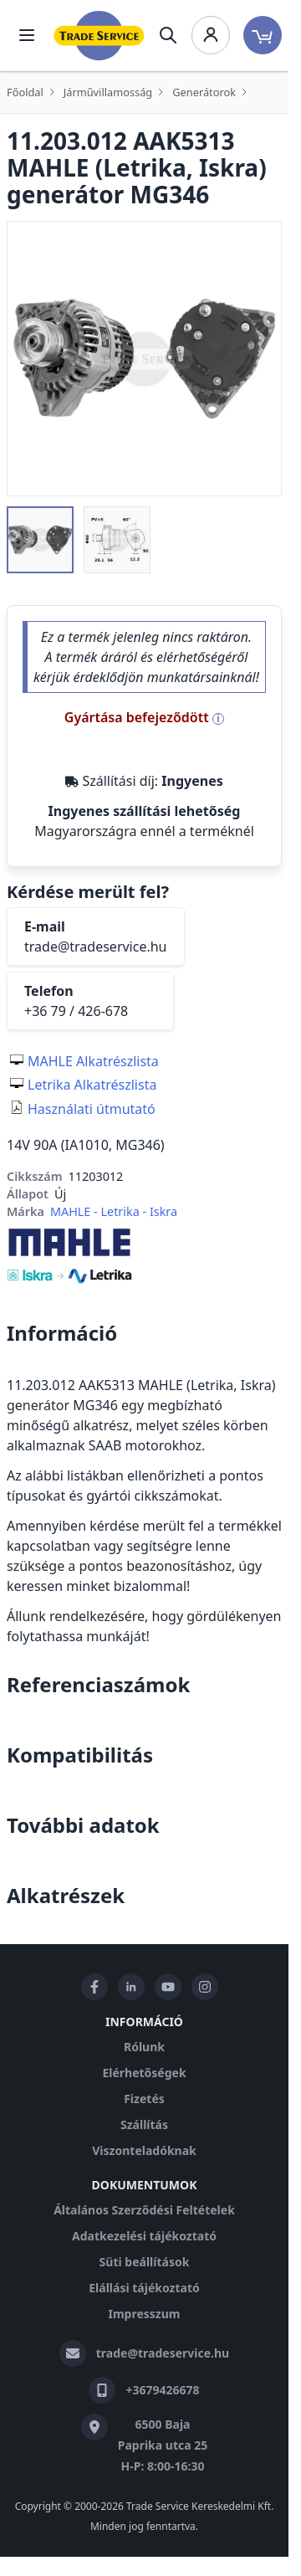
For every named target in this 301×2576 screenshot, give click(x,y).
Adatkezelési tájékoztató (144, 2236)
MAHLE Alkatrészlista (93, 1061)
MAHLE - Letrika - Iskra (113, 1211)
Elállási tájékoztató (144, 2288)
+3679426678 (162, 2390)
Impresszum (145, 2314)
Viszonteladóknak (144, 2150)
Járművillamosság (108, 92)
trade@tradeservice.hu (95, 946)
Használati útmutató (92, 1109)
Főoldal (25, 92)
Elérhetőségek (144, 2073)
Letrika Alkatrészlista (92, 1084)
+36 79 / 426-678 (76, 1011)
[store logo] (99, 35)
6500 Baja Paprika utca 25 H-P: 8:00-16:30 (163, 2445)
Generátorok (204, 92)
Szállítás (144, 2124)
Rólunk (144, 2047)
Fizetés (144, 2098)
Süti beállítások (144, 2262)
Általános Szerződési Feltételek (144, 2210)
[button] (40, 539)
